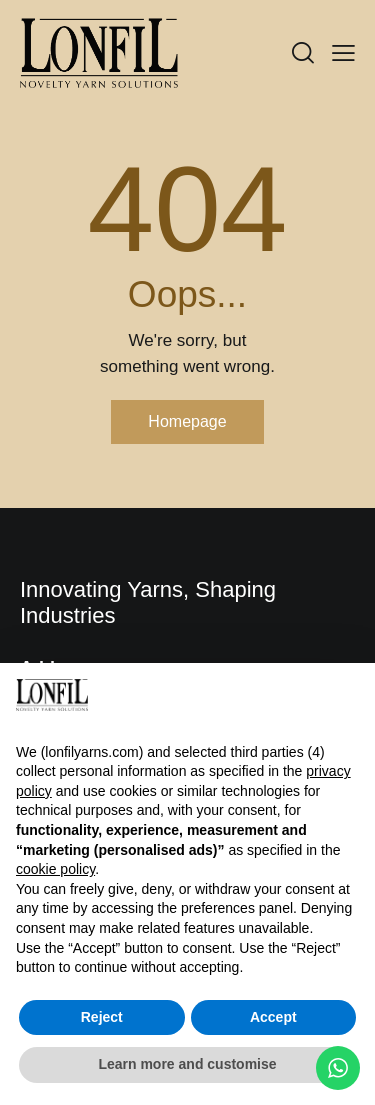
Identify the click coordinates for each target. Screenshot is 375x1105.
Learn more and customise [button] (187, 1064)
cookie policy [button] (55, 869)
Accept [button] (273, 1017)
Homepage (187, 421)
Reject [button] (102, 1017)
